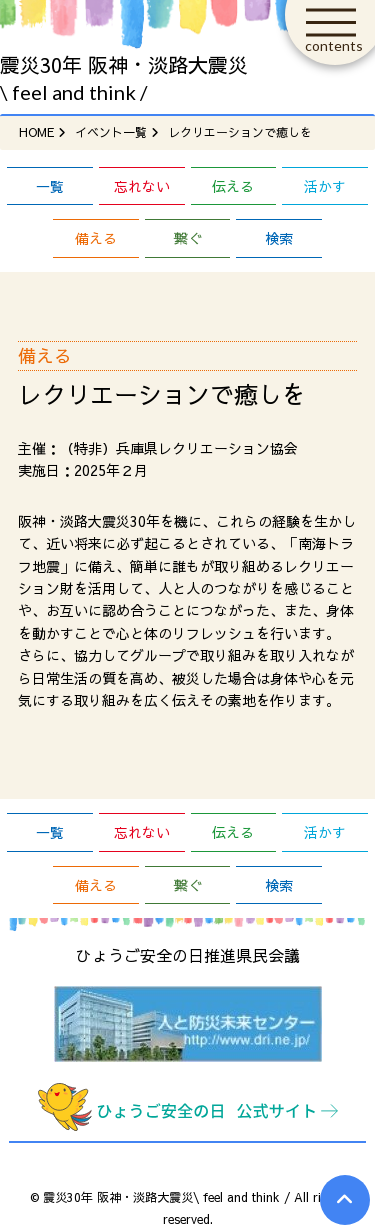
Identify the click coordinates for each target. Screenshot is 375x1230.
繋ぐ (188, 238)
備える (96, 238)
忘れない (142, 186)
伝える (233, 186)
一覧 (50, 186)
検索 (279, 238)
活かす (325, 186)
